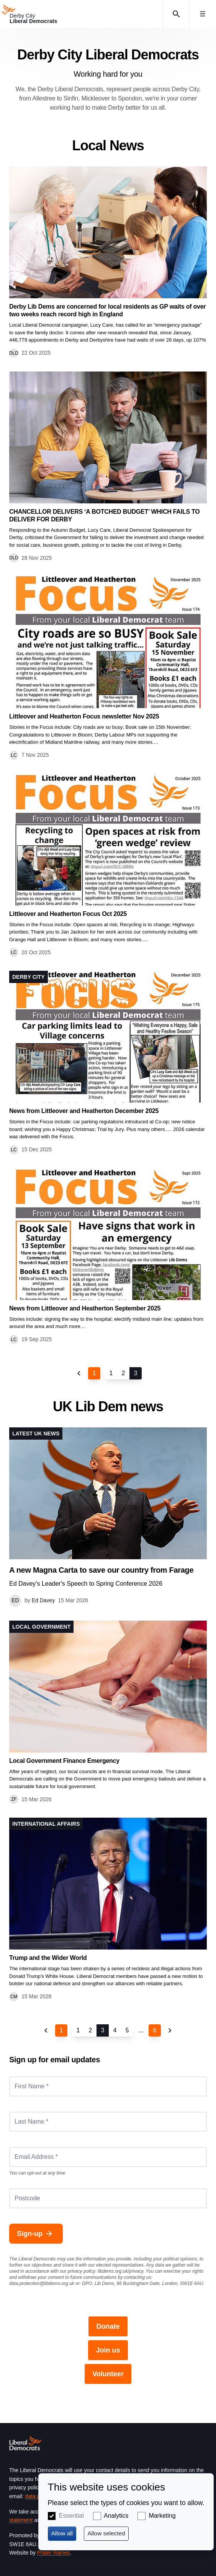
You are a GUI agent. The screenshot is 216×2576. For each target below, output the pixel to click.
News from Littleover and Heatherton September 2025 (84, 1308)
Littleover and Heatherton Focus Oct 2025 (68, 914)
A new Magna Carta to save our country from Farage (101, 1570)
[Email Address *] (108, 2157)
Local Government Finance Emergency (64, 1760)
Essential (71, 2515)
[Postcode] (108, 2198)
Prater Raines (53, 2553)
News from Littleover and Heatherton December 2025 (84, 1111)
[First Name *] (108, 2086)
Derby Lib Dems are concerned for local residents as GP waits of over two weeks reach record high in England (107, 310)
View (108, 262)
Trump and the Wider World (48, 1958)
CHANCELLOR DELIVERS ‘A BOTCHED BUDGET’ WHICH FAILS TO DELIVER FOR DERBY (104, 515)
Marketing (162, 2515)
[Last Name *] (108, 2122)
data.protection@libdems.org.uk (41, 2283)
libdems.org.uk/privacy (120, 2271)
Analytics (116, 2515)
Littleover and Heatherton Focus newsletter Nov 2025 (84, 716)
